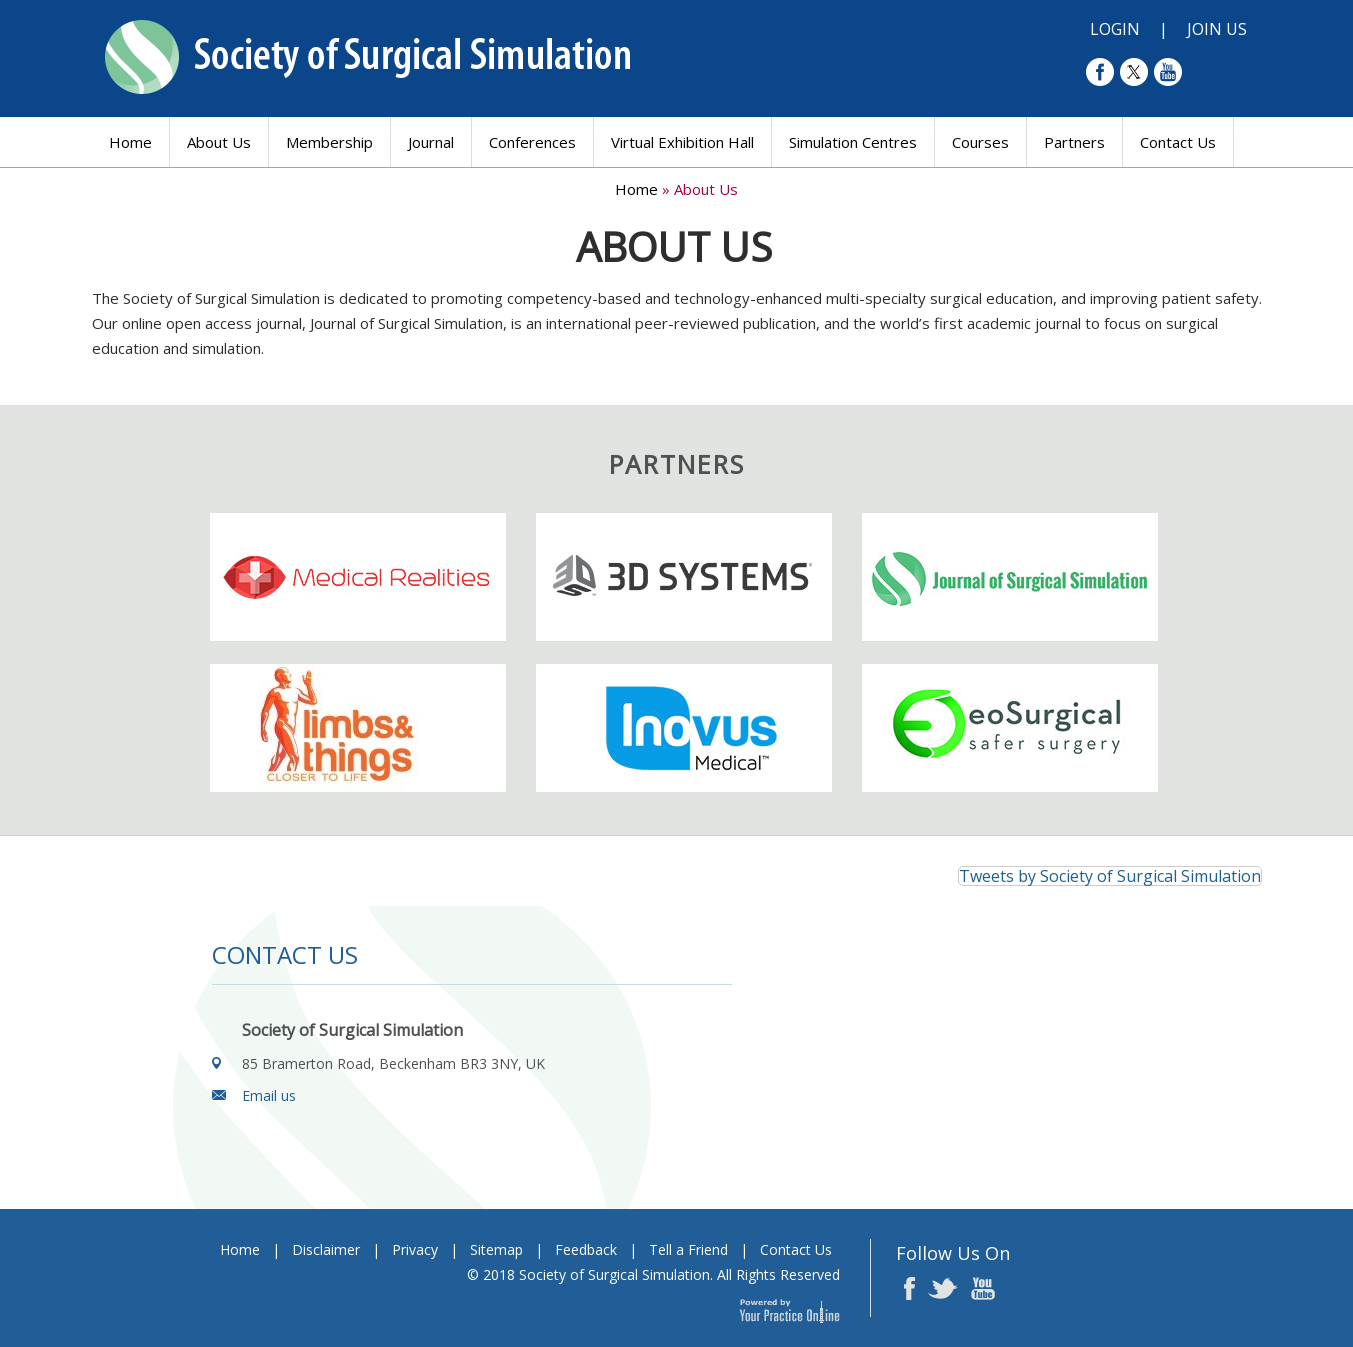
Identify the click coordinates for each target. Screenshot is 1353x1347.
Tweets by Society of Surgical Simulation (1110, 876)
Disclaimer (326, 1249)
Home (130, 142)
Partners (1074, 142)
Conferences (532, 142)
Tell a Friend (688, 1249)
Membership (329, 142)
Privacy (415, 1249)
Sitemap (496, 1249)
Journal (431, 142)
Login (1115, 29)
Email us (269, 1095)
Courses (980, 142)
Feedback (586, 1249)
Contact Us (1178, 142)
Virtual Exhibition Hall (682, 142)
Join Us (1217, 29)
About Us (219, 142)
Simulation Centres (853, 142)
